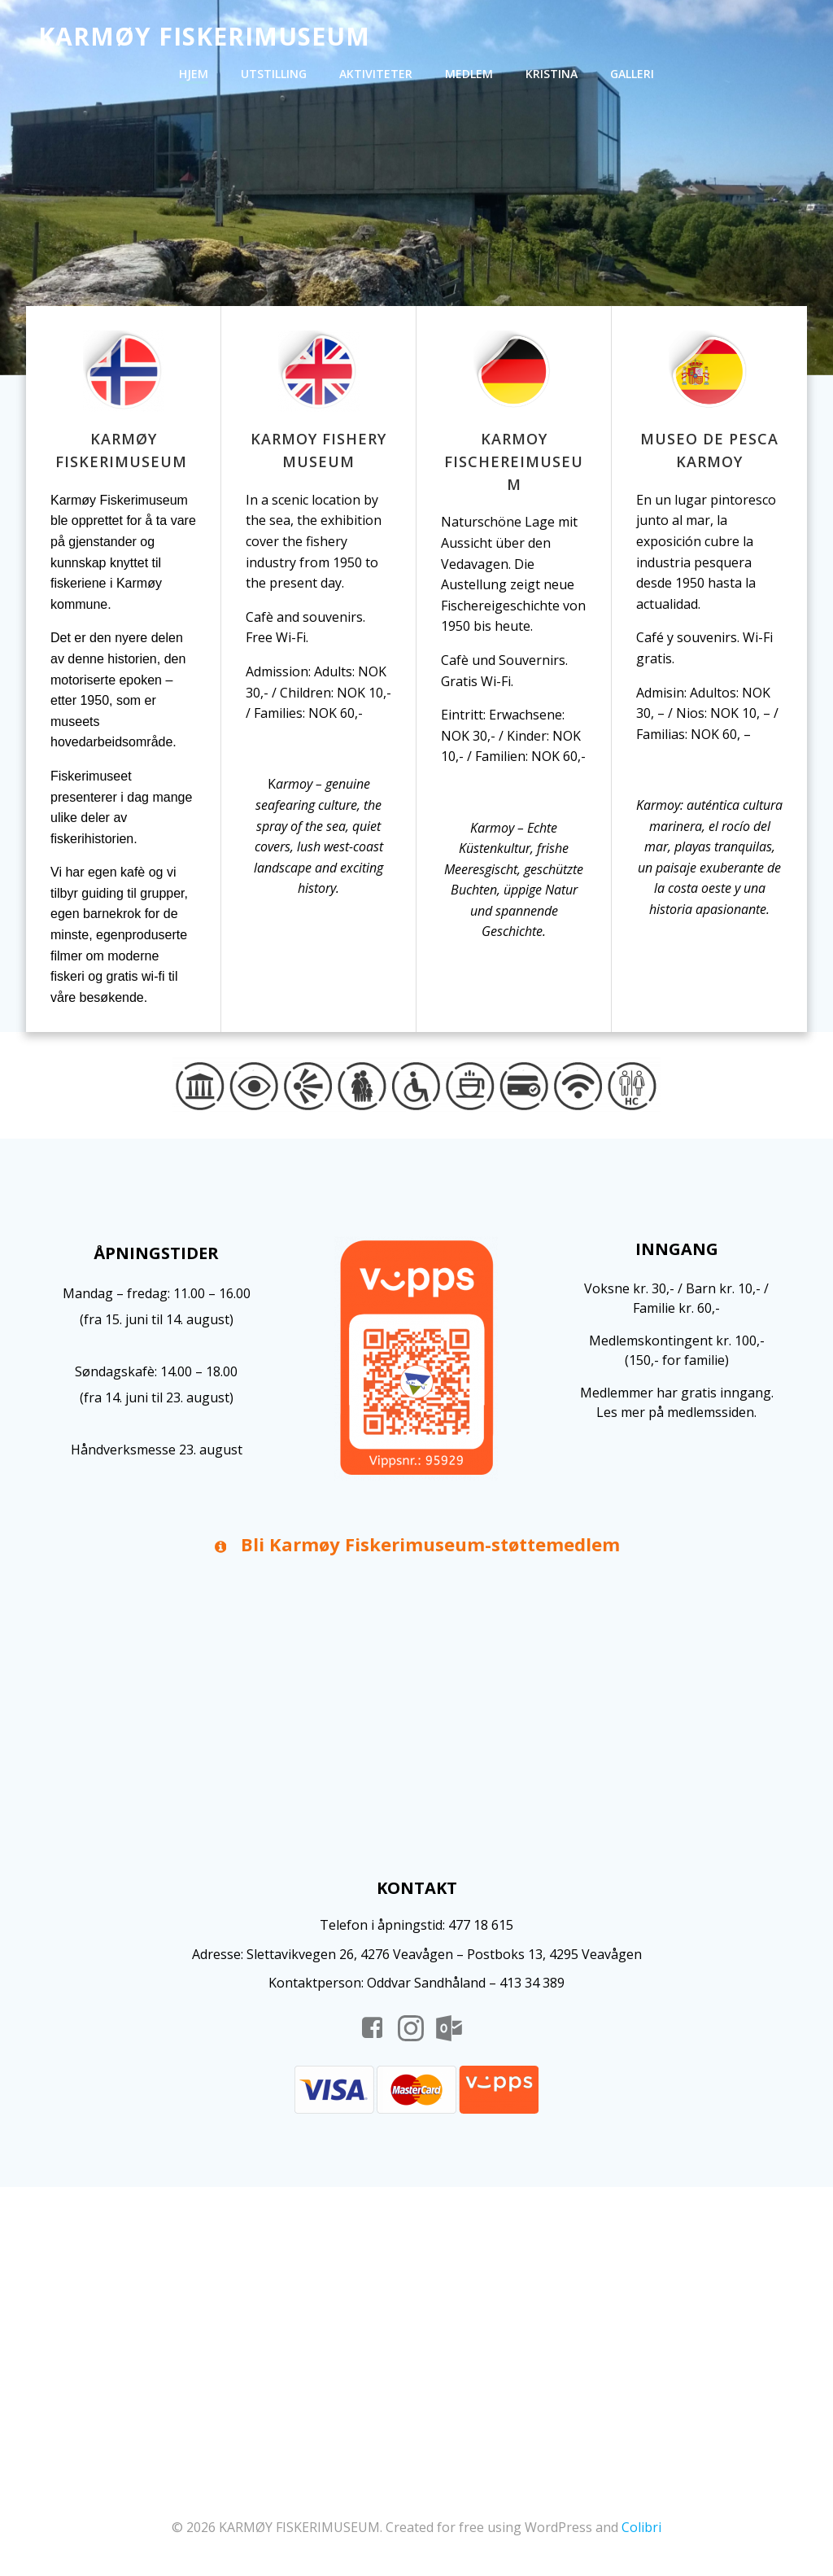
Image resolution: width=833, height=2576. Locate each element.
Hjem (193, 73)
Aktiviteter (375, 73)
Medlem (469, 73)
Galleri (632, 73)
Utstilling (274, 73)
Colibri (641, 2527)
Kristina (552, 73)
